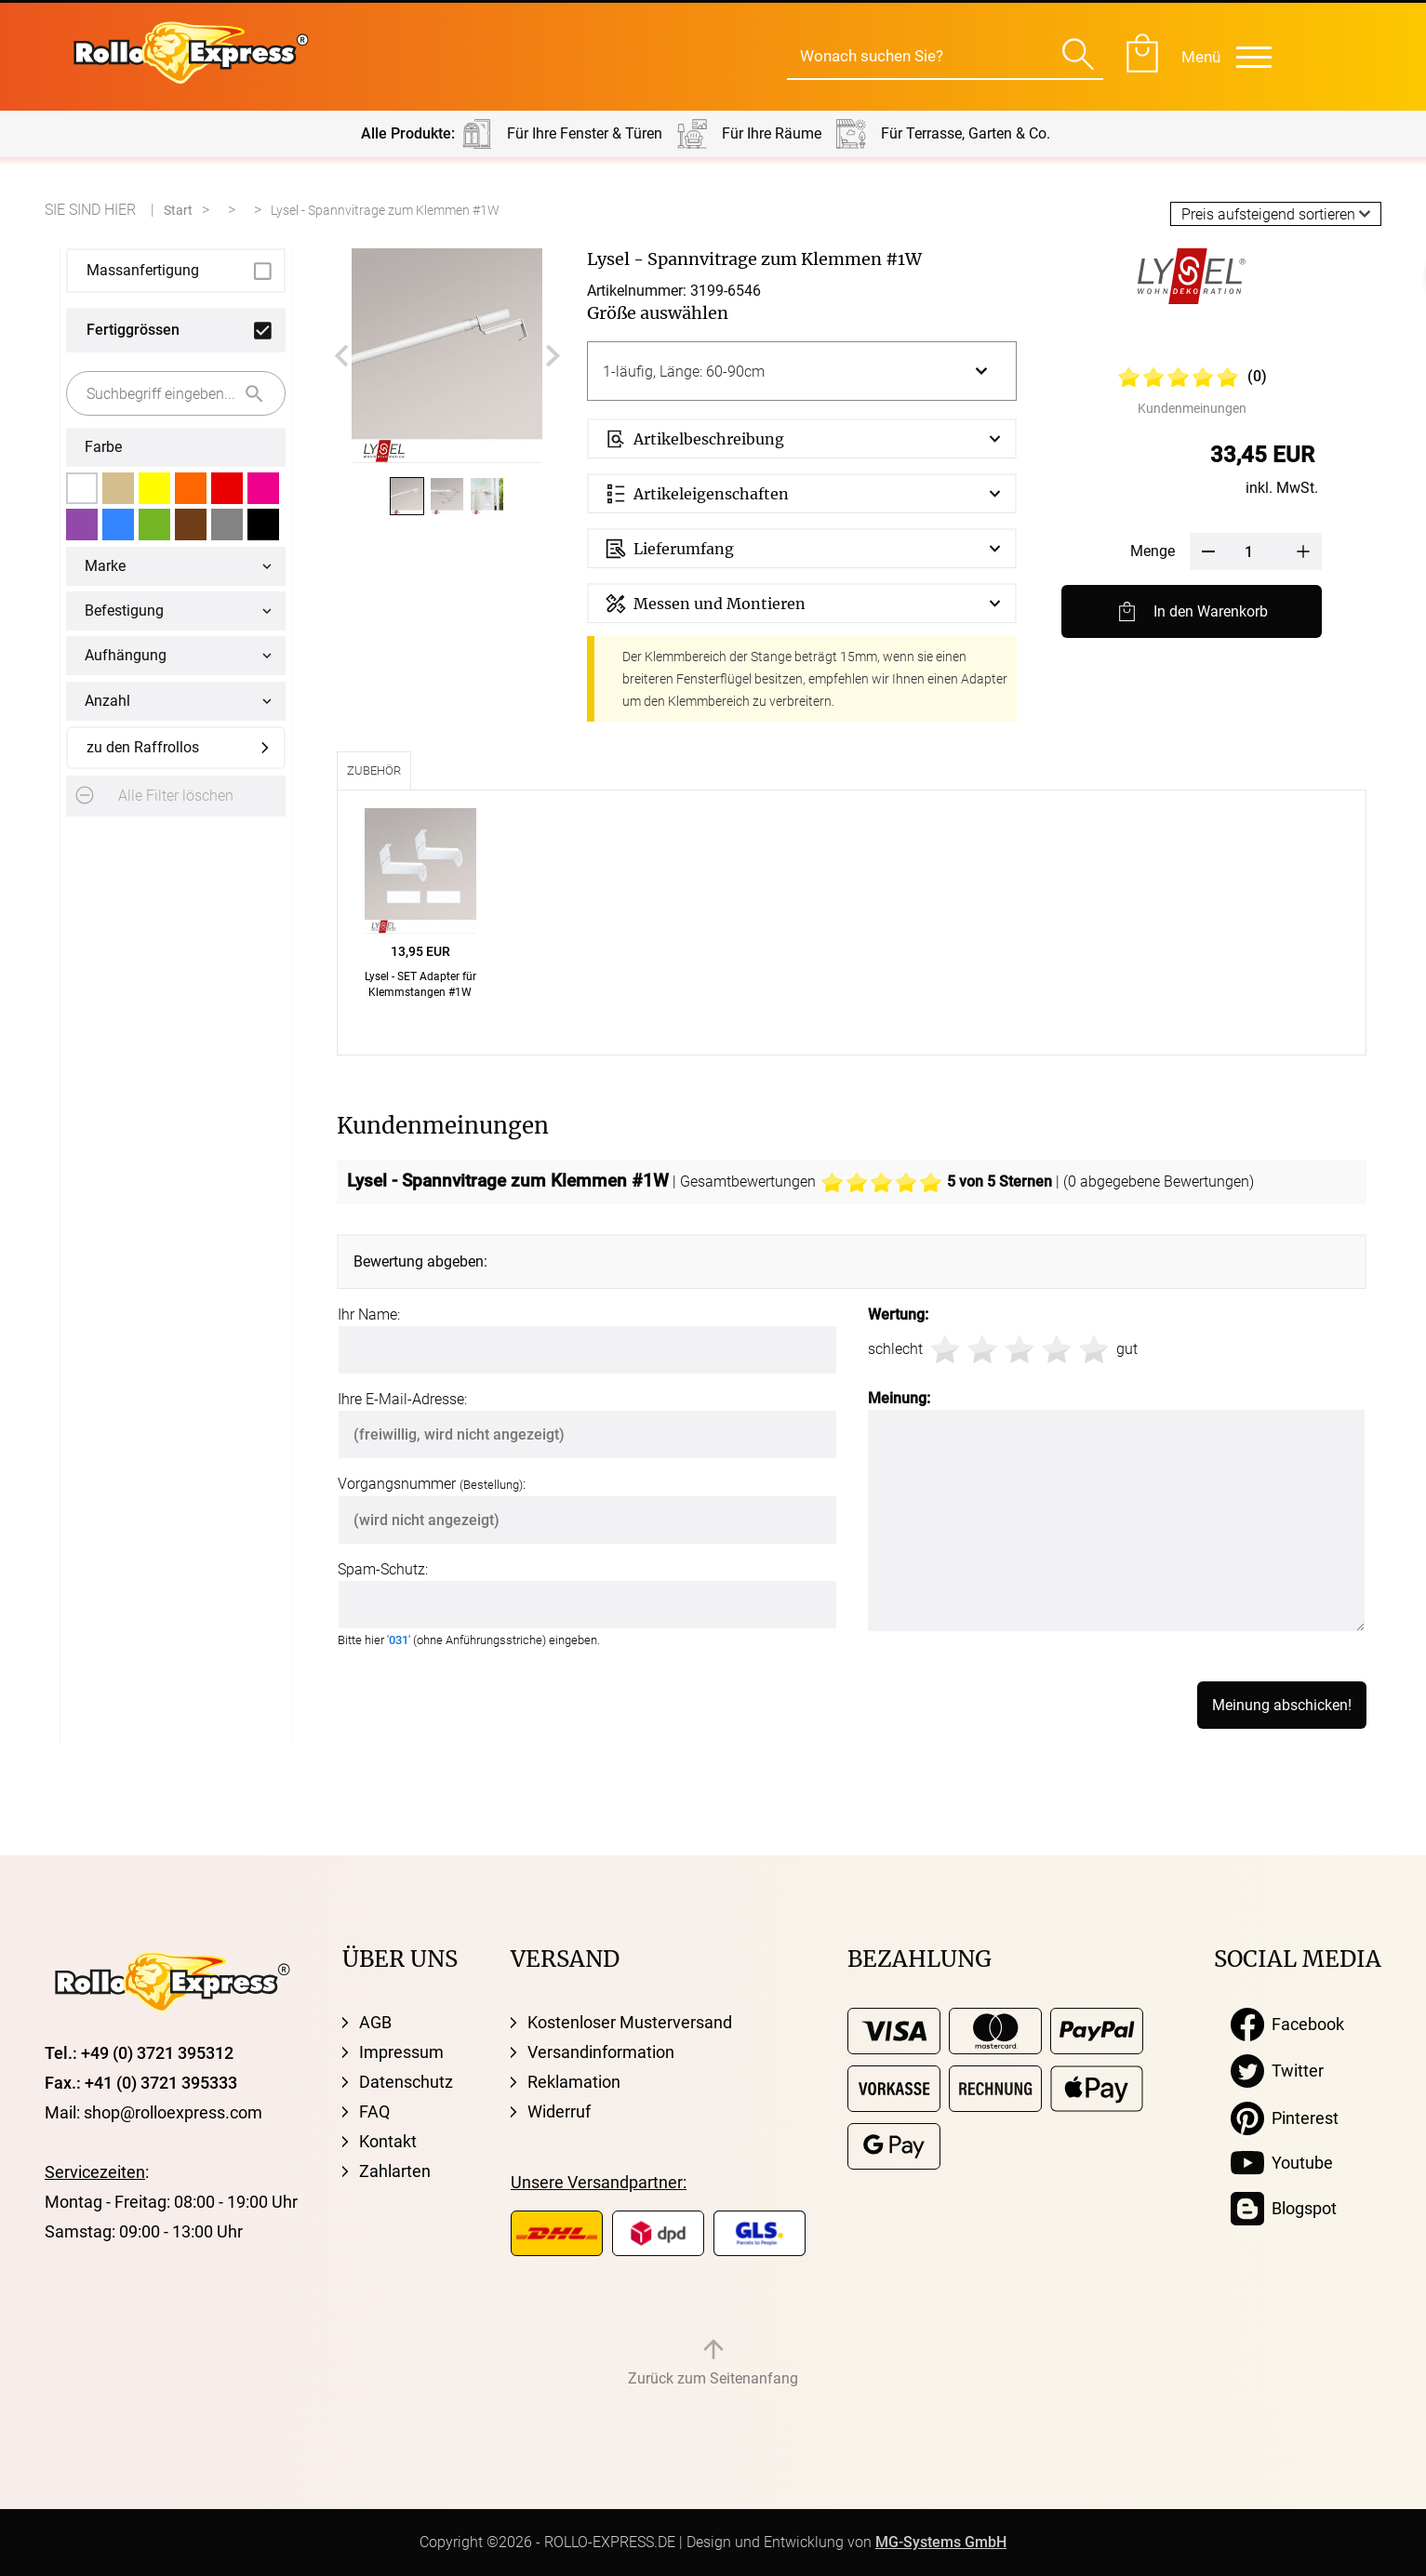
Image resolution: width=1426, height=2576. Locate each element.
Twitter (1277, 2071)
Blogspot (1284, 2208)
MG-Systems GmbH (940, 2542)
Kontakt (388, 2141)
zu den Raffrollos (143, 747)
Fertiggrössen (133, 330)
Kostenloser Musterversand (629, 2022)
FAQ (374, 2111)
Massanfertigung (143, 270)
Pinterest (1285, 2118)
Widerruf (559, 2111)
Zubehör (374, 770)
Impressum (401, 2052)
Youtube (1282, 2163)
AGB (375, 2022)
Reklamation (573, 2081)
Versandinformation (600, 2052)
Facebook (1287, 2024)
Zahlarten (395, 2171)
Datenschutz (406, 2081)
